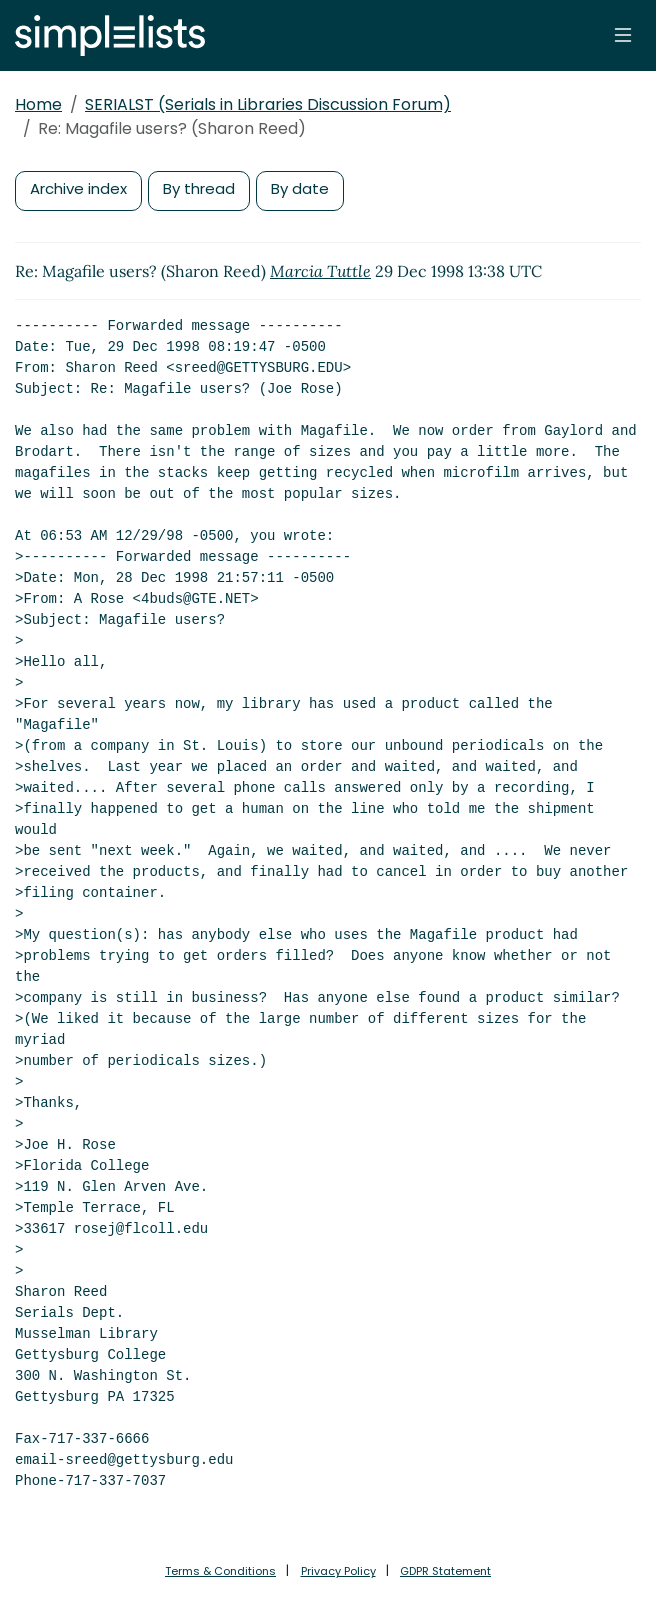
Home (38, 104)
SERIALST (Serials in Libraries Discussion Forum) (268, 104)
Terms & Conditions (220, 1571)
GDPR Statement (445, 1571)
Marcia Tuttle (320, 271)
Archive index (78, 188)
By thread (199, 188)
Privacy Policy (338, 1571)
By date (300, 188)
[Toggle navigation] (623, 35)
